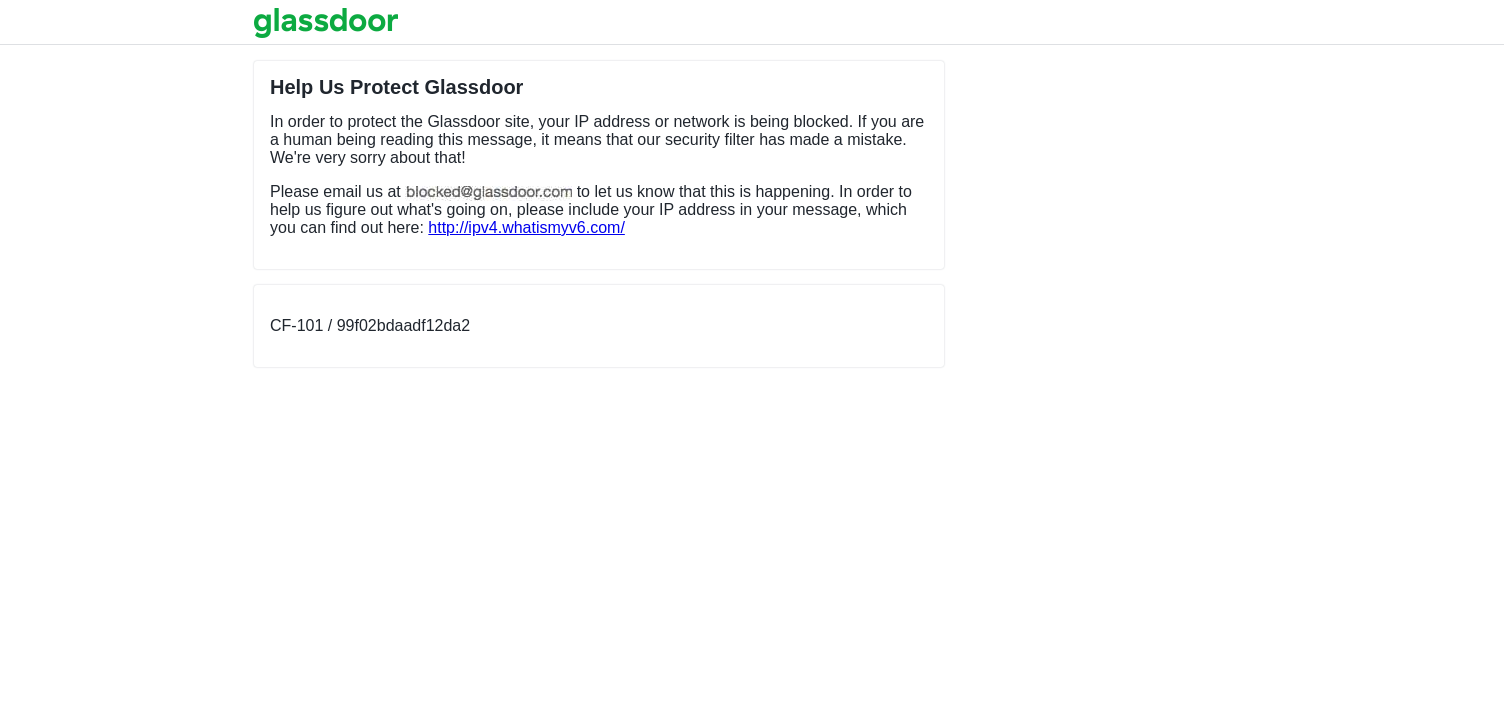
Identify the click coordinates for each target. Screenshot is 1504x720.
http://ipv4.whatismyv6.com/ (526, 227)
